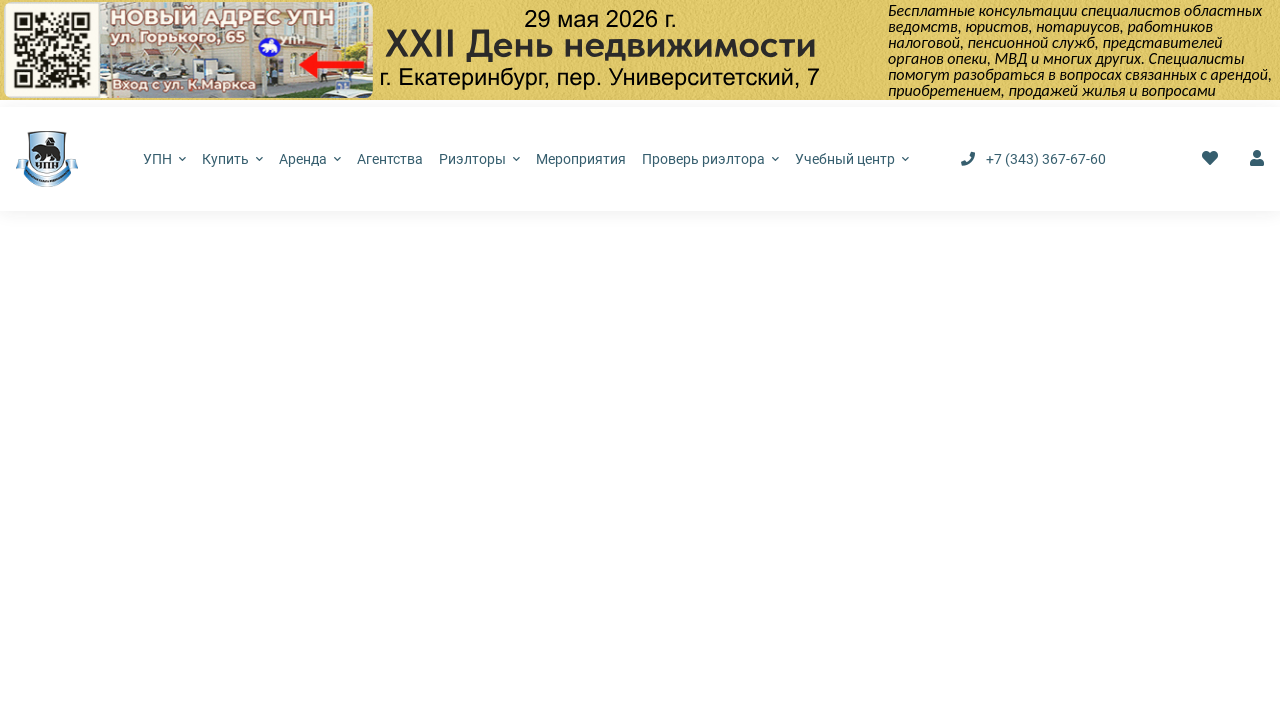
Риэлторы (479, 159)
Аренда (310, 159)
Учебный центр (852, 159)
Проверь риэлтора (710, 159)
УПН (164, 159)
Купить (232, 159)
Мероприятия (581, 159)
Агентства (390, 159)
